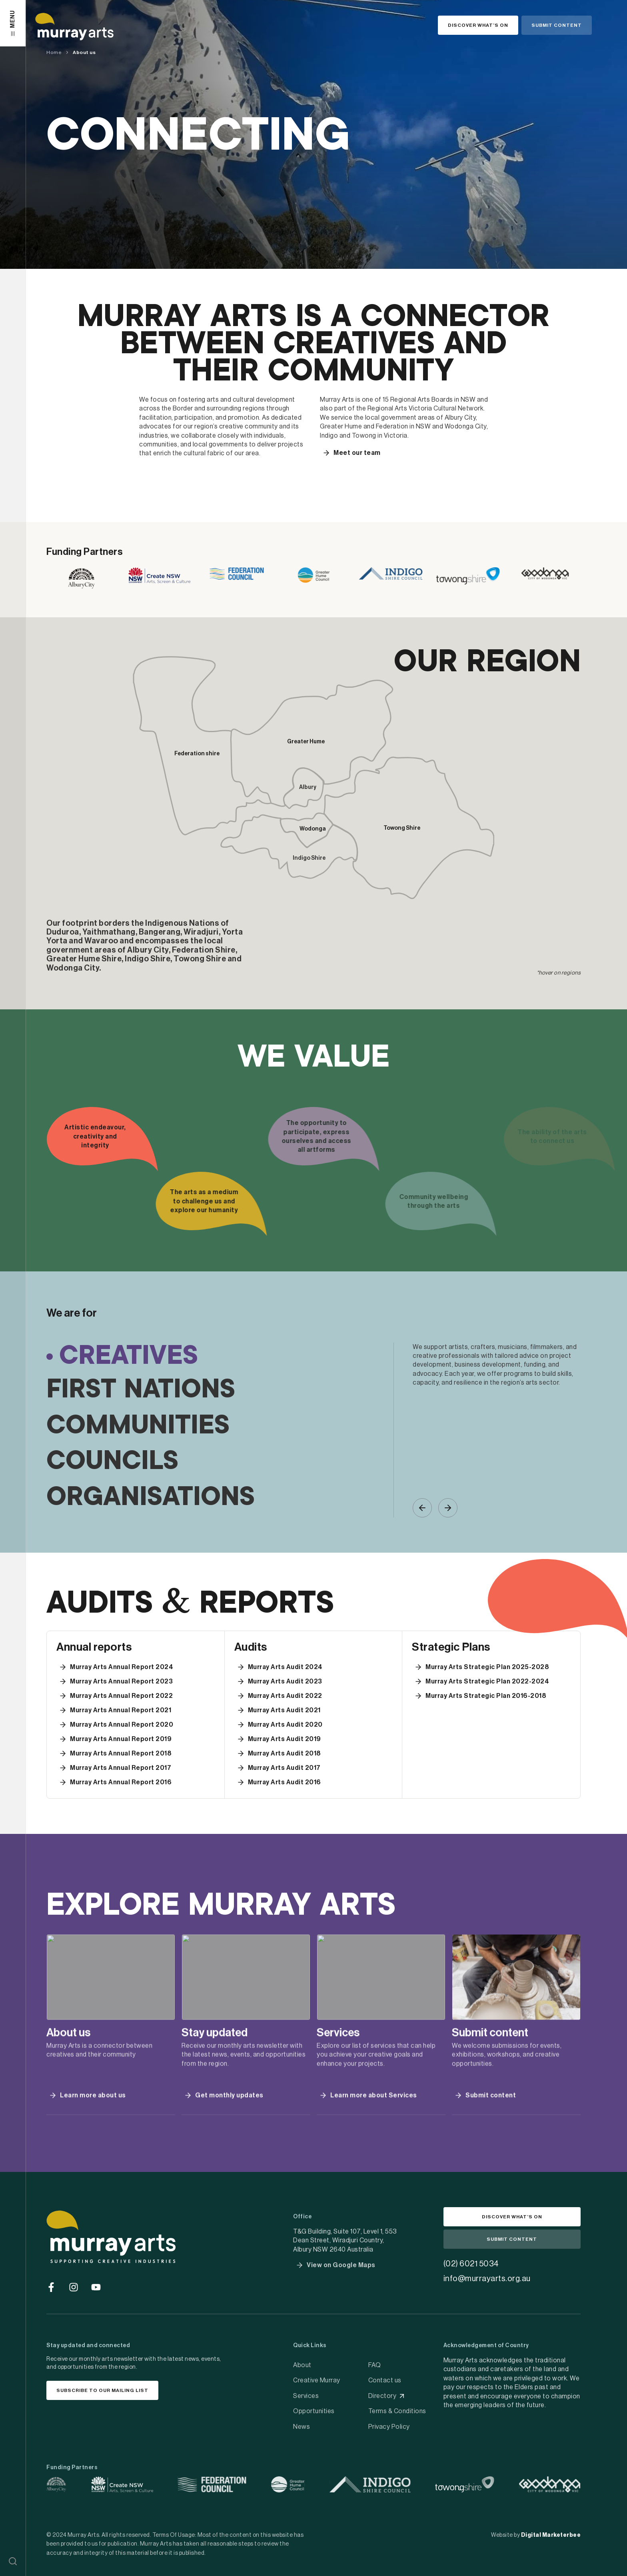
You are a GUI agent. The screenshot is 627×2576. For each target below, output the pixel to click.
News (301, 2427)
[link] (82, 578)
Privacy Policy (389, 2427)
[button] (13, 2561)
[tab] (219, 1357)
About (302, 2365)
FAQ (374, 2365)
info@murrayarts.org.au (487, 2279)
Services (306, 2396)
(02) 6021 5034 (471, 2264)
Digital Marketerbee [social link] (551, 2535)
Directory (382, 2396)
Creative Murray (316, 2380)
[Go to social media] (51, 2287)
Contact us (384, 2380)
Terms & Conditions (397, 2411)
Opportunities (314, 2411)
